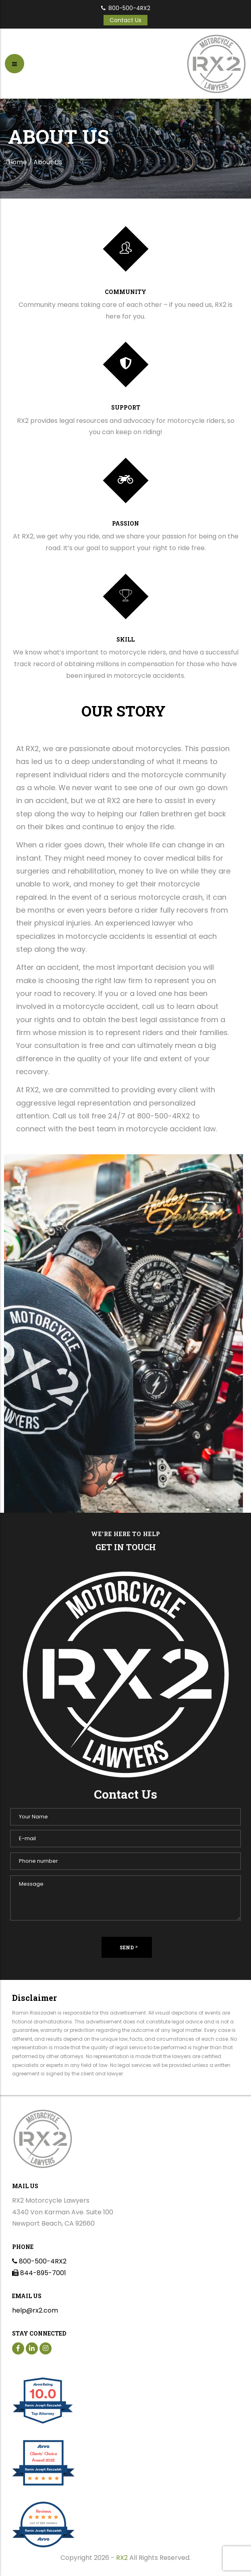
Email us (26, 2296)
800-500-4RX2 (125, 8)
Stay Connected (39, 2333)
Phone (22, 2247)
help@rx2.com (35, 2310)
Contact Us (125, 20)
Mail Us (25, 2186)
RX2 (122, 2557)
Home (17, 162)
